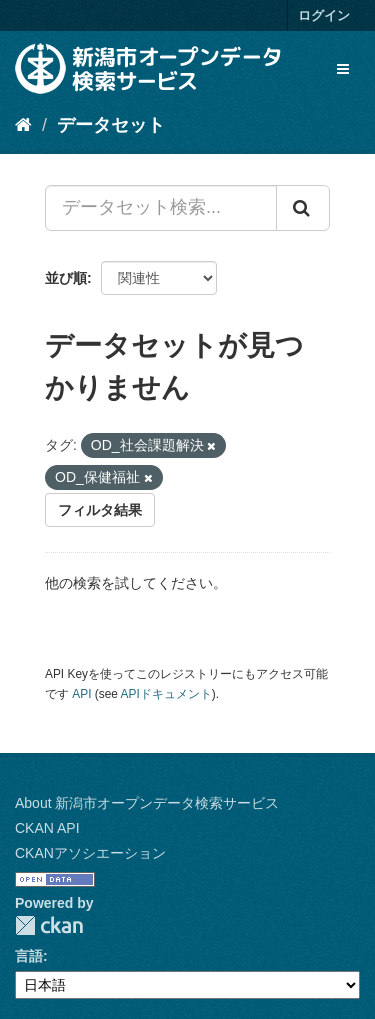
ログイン (324, 15)
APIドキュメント (166, 694)
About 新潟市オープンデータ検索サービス (147, 803)
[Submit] (303, 208)
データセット (111, 125)
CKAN (49, 925)
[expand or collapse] (343, 69)
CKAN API (47, 828)
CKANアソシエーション (90, 853)
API (81, 694)
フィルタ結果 (100, 510)
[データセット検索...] (161, 208)
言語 (29, 956)
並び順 (66, 278)
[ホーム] (23, 125)
